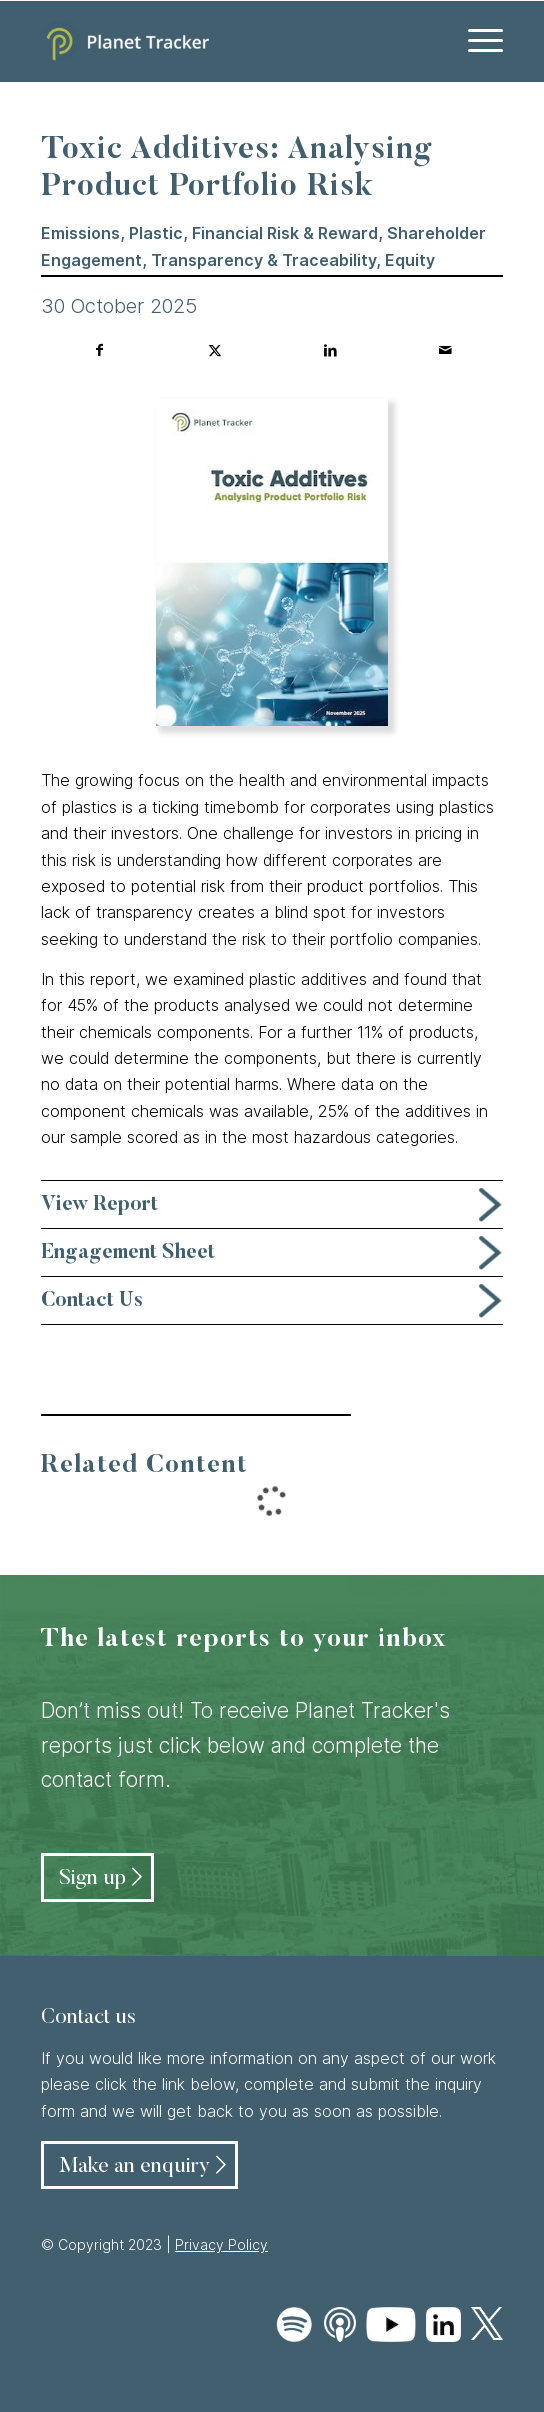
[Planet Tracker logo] (226, 41)
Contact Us (92, 1301)
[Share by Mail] (445, 350)
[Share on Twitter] (215, 350)
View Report (99, 1205)
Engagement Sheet (128, 1253)
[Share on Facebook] (99, 350)
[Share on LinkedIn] (330, 350)
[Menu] (475, 41)
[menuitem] (475, 41)
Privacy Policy (221, 2244)
